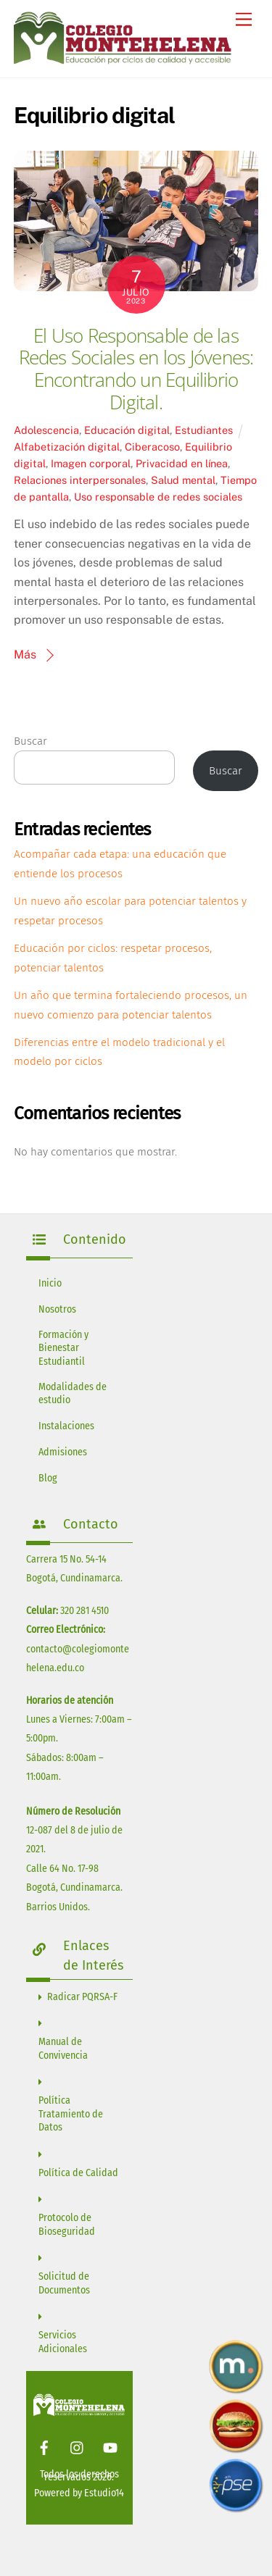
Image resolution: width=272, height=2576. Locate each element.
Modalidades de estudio (72, 1393)
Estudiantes (204, 430)
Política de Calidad (78, 2163)
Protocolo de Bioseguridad (66, 2215)
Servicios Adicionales (62, 2332)
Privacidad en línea (182, 463)
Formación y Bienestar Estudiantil (63, 1348)
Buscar (30, 741)
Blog (47, 1478)
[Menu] (243, 20)
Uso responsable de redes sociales (158, 496)
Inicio (50, 1283)
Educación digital (127, 430)
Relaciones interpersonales (80, 480)
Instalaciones (66, 1426)
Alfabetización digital (67, 446)
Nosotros (57, 1309)
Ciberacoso (152, 446)
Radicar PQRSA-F (77, 1997)
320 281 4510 (84, 1611)
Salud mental (183, 480)
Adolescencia (46, 430)
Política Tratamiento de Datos (70, 2104)
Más (25, 654)
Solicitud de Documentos (64, 2273)
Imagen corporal (91, 463)
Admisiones (62, 1452)
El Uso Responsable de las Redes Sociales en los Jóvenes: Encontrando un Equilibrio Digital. (136, 369)
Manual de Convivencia (63, 2039)
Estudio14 (104, 2493)
